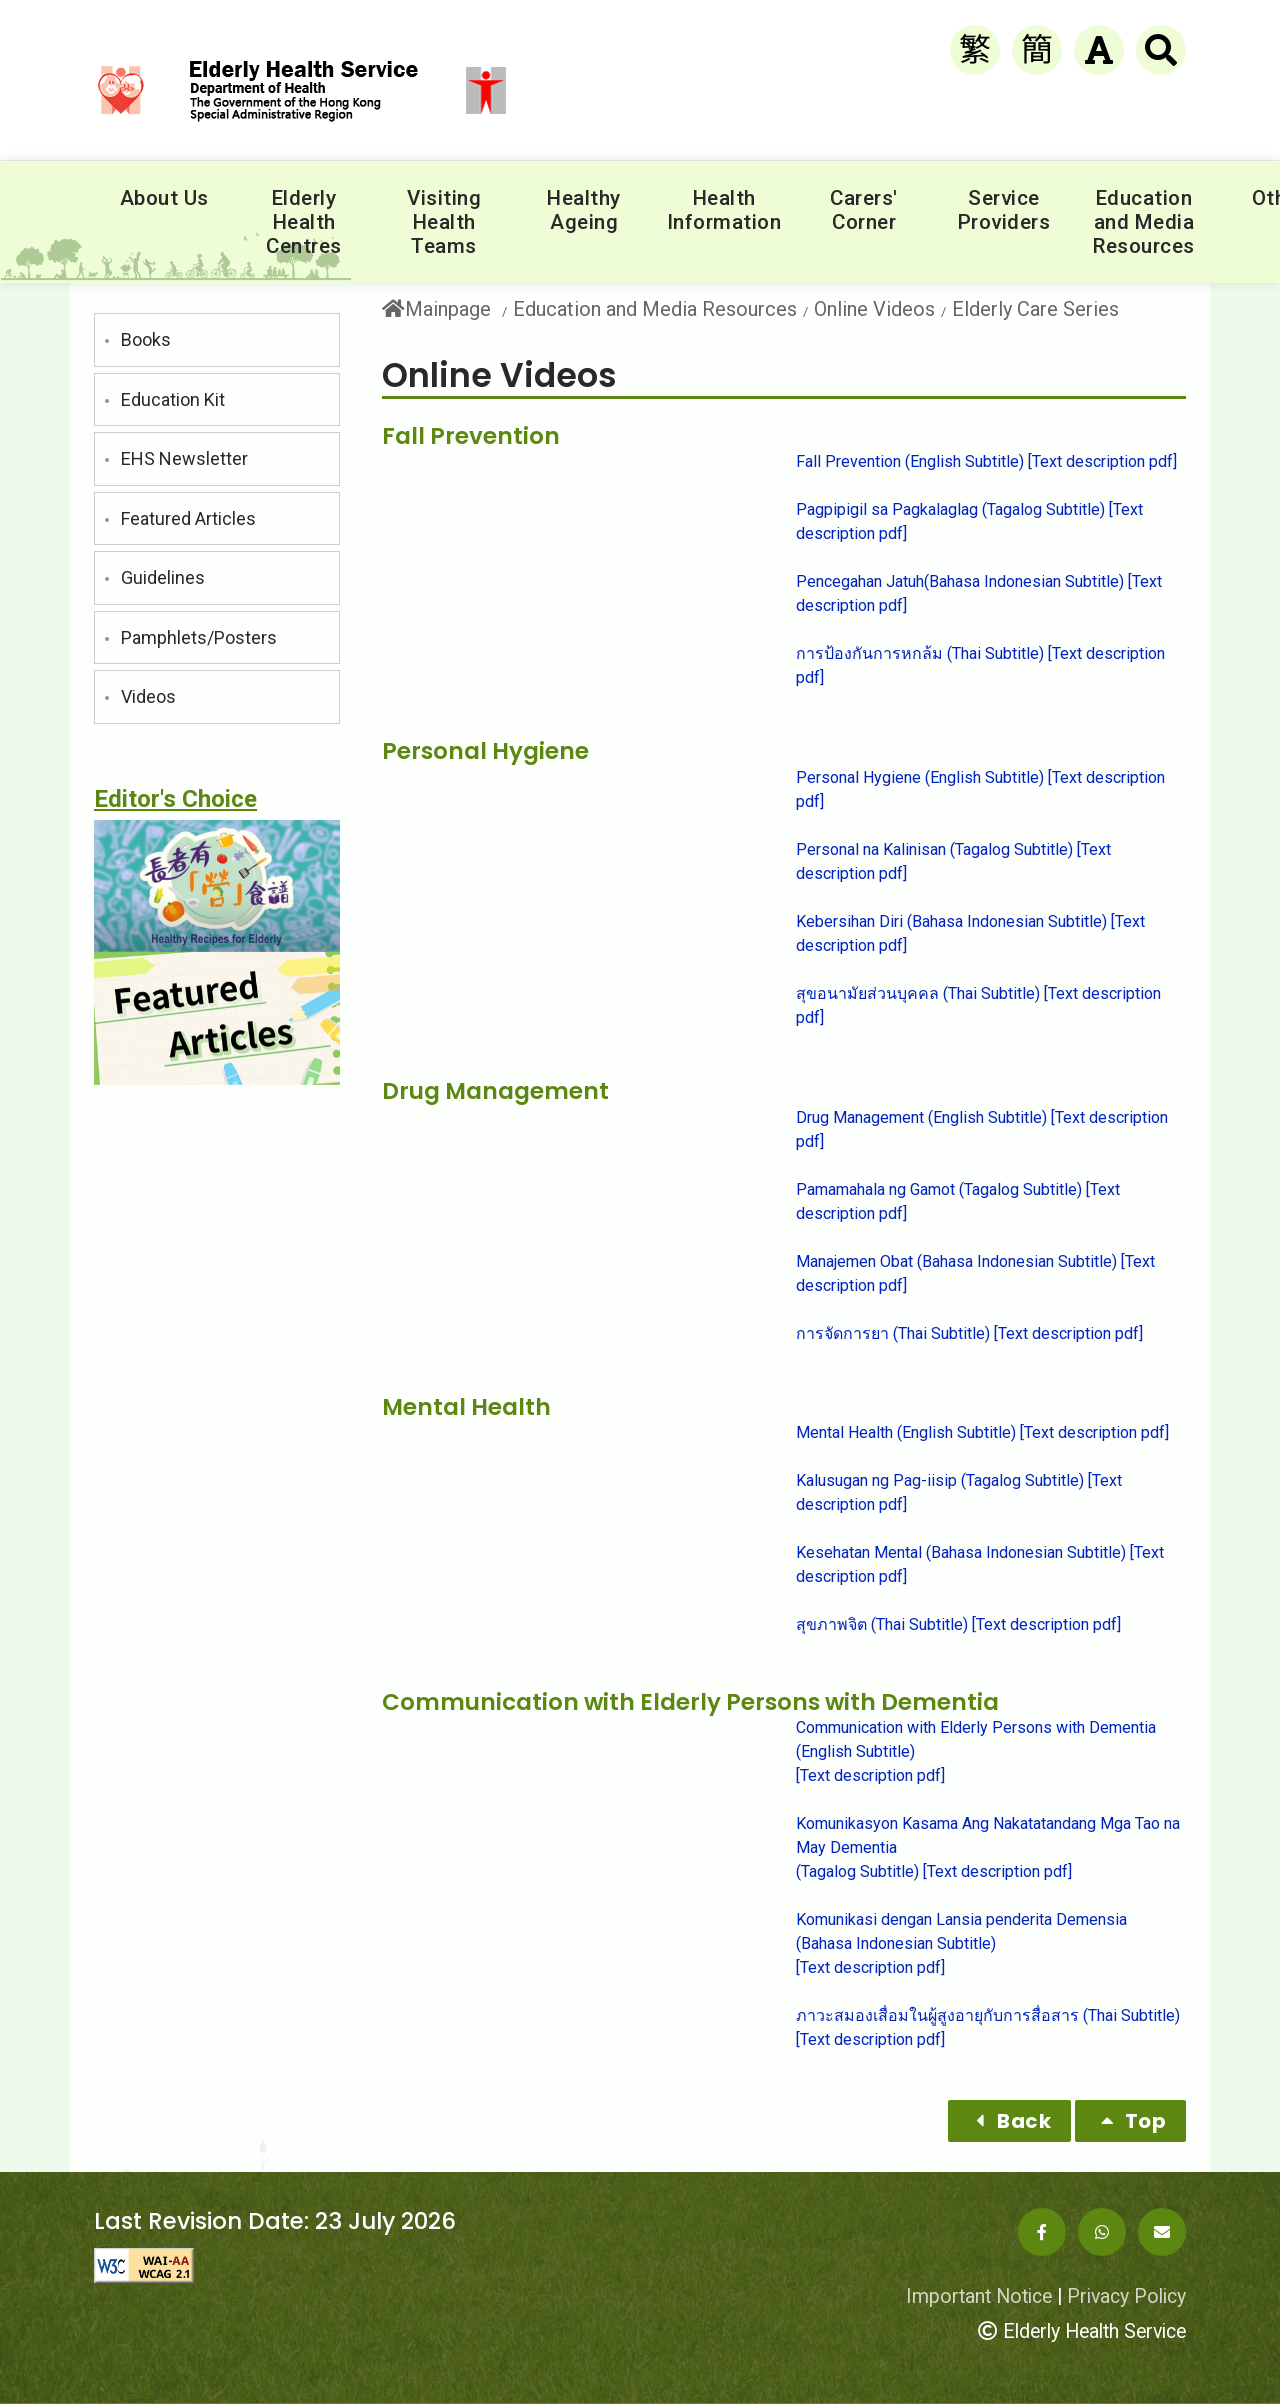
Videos (148, 696)
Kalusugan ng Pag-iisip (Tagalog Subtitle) (940, 1480)
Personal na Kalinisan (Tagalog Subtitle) (934, 849)
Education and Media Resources (655, 309)
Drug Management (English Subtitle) (921, 1117)
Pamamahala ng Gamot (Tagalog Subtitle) (939, 1189)
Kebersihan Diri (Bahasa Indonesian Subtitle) (951, 921)
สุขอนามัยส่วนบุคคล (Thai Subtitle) (918, 993)
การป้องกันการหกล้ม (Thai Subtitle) (920, 653)
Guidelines (163, 577)
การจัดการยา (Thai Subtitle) (893, 1333)
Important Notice (979, 2296)
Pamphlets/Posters (199, 637)
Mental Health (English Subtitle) (906, 1432)
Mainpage (436, 310)
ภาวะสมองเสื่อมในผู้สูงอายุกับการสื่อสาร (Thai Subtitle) (988, 2015)
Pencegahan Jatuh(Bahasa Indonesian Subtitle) (960, 581)
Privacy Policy (1126, 2296)
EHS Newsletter (184, 458)
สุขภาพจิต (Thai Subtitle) (882, 1624)
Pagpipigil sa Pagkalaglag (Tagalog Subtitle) (950, 509)
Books (146, 339)
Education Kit (173, 399)
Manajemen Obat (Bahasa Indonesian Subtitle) (956, 1261)
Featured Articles (188, 518)
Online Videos (874, 309)
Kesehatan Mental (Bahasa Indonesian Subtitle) (961, 1552)
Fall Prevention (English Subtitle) (910, 461)
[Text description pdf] (1102, 461)
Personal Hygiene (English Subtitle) (920, 777)
